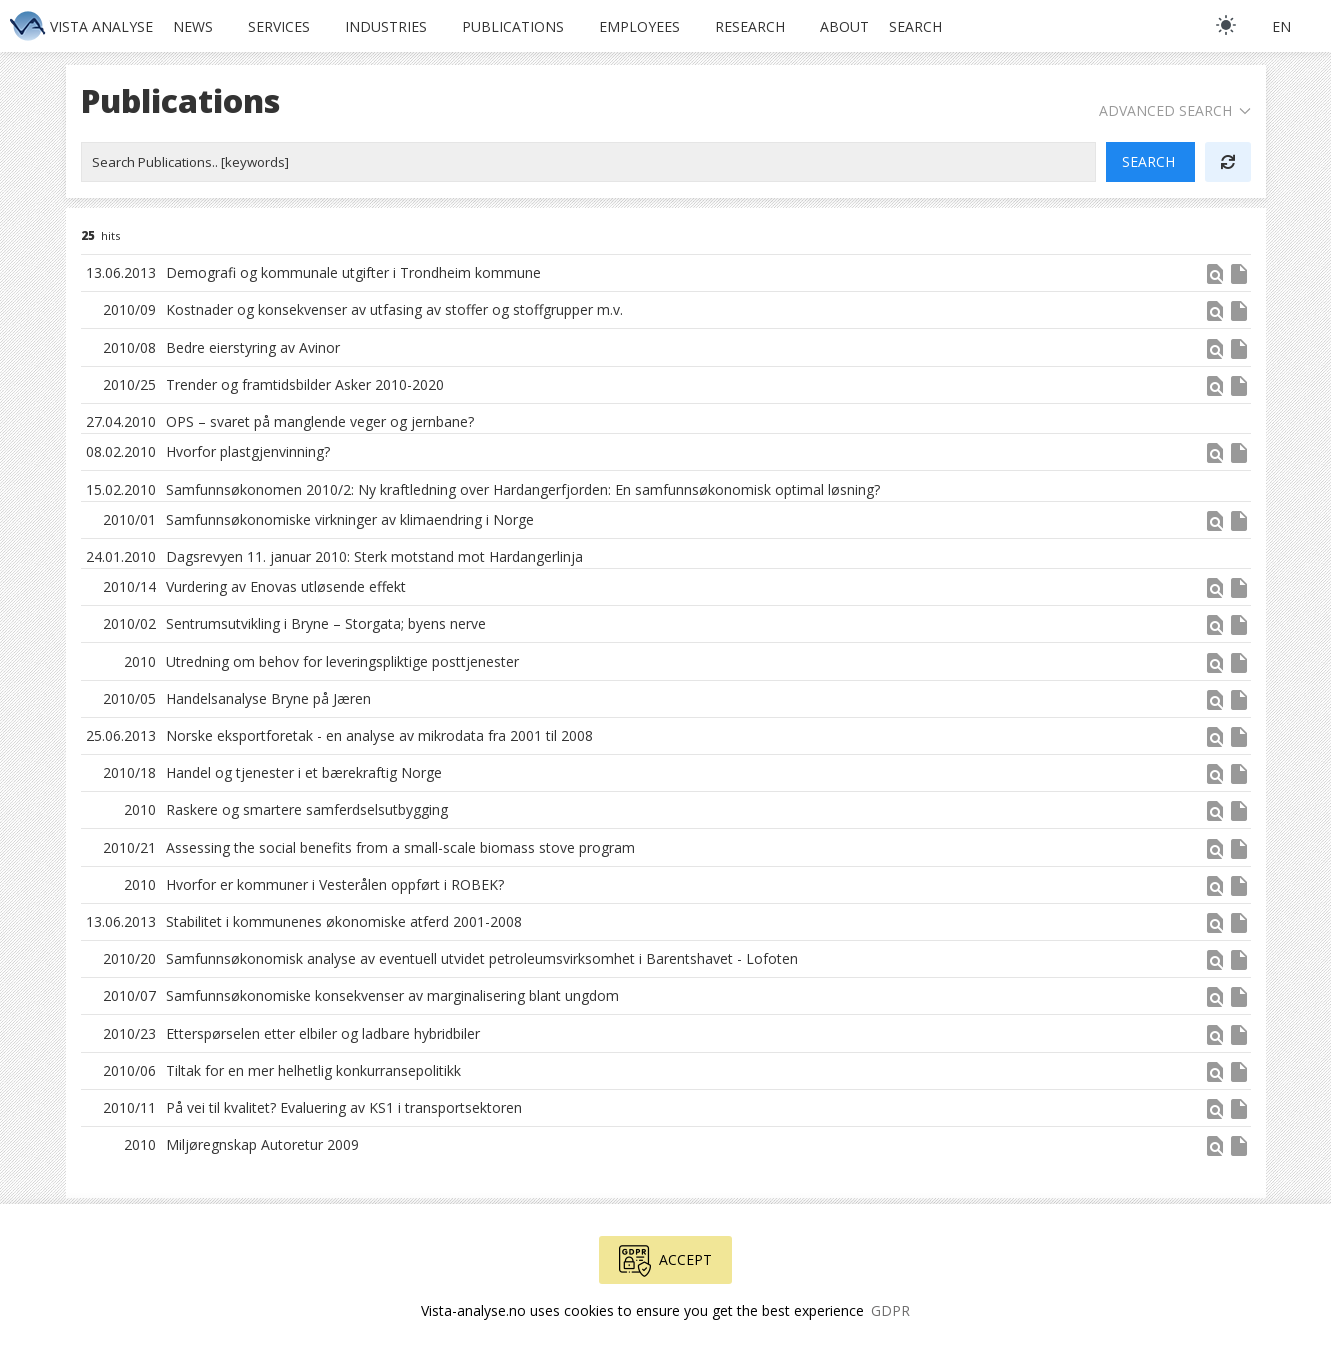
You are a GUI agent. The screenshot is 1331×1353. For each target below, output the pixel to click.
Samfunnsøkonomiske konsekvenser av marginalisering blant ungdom (392, 995)
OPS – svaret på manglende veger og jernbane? (320, 421)
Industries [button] (386, 26)
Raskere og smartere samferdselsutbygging (307, 809)
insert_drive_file (1239, 274)
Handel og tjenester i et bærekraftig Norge (304, 772)
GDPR (890, 1310)
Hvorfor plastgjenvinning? (248, 451)
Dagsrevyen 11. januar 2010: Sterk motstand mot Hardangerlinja (374, 556)
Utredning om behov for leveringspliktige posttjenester (342, 661)
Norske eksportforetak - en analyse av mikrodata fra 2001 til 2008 (379, 735)
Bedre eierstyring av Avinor (253, 347)
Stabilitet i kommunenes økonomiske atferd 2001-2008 (344, 921)
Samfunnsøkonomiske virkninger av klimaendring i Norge (350, 519)
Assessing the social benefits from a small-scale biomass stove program (400, 847)
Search (915, 26)
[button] (1215, 280)
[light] (1226, 25)
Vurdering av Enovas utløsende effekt (286, 586)
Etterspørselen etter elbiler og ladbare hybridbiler (323, 1033)
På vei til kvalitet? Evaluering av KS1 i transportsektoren (344, 1107)
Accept (665, 1261)
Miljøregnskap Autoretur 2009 (262, 1144)
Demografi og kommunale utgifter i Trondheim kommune (353, 272)
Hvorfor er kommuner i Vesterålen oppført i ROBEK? (335, 884)
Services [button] (279, 26)
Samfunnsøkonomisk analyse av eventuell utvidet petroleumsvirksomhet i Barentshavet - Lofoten (482, 958)
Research (750, 26)
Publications (513, 26)
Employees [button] (639, 26)
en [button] (1281, 26)
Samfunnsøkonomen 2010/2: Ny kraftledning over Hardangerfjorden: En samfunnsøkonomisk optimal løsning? (523, 489)
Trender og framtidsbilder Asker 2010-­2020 (305, 384)
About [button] (844, 26)
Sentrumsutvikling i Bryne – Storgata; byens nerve (326, 623)
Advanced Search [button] (1175, 110)
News (193, 26)
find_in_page (1215, 274)
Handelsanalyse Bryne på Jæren (268, 698)
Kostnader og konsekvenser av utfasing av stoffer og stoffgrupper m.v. (394, 309)
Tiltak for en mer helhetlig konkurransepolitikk (313, 1070)
